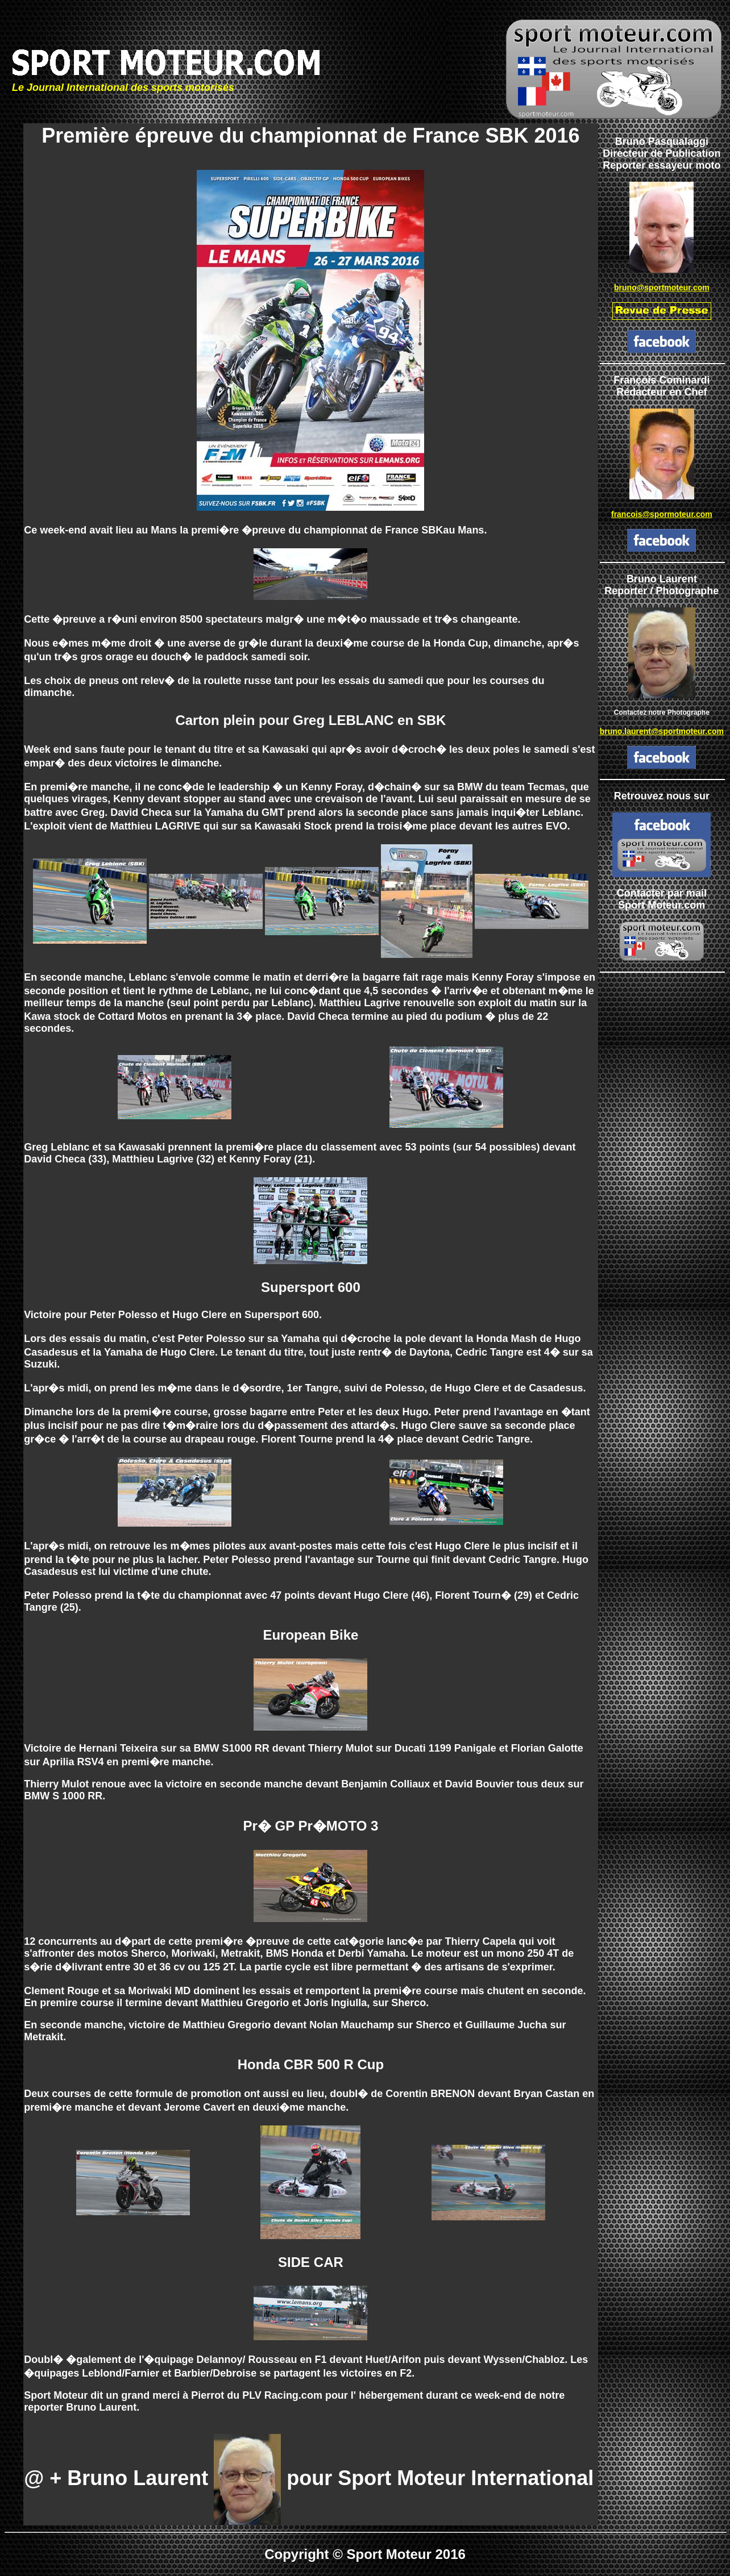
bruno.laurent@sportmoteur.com (662, 731)
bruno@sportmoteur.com (662, 287)
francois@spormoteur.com (661, 514)
